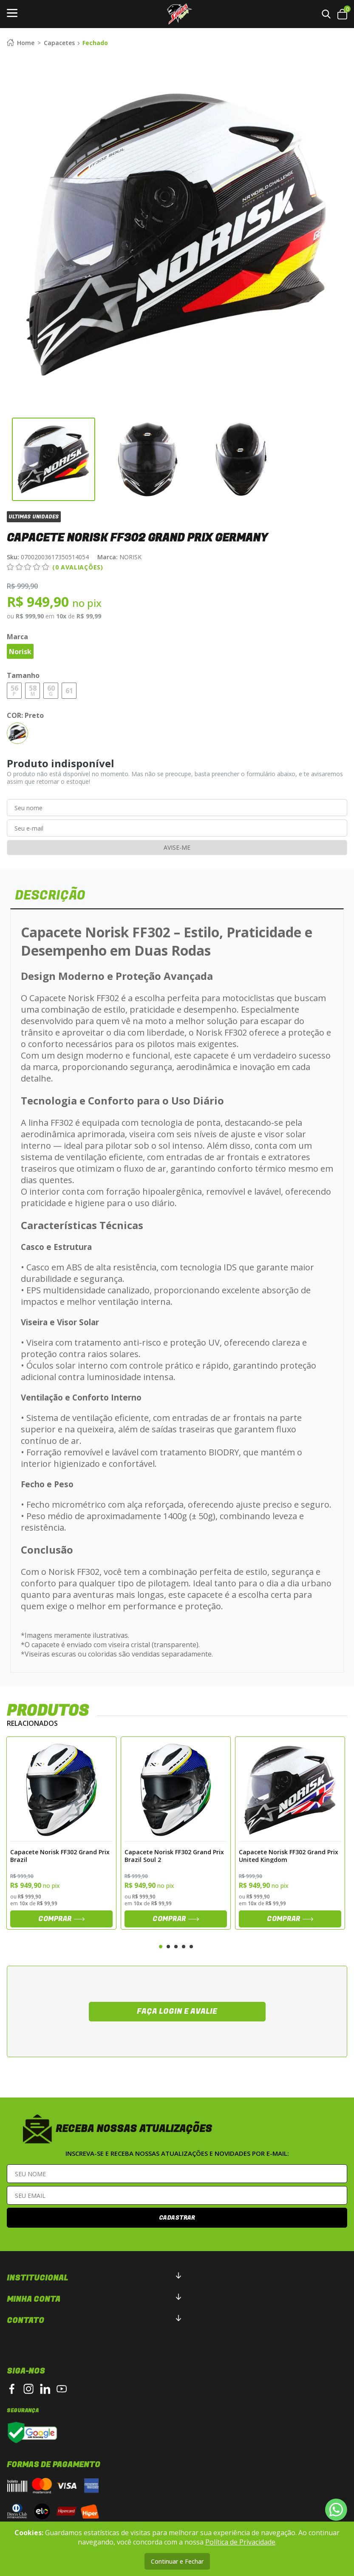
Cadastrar (177, 2217)
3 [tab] (176, 1946)
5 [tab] (191, 1946)
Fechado (95, 43)
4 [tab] (183, 1946)
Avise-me (177, 847)
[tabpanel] (61, 1832)
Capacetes (59, 43)
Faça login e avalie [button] (177, 2011)
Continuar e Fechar (177, 2561)
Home (20, 43)
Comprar (61, 1918)
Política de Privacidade (240, 2542)
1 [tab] (160, 1946)
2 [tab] (168, 1946)
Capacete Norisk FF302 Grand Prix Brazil (60, 1855)
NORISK (119, 557)
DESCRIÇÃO (51, 895)
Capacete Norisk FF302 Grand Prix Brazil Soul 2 (174, 1855)
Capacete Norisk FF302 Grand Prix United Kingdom (288, 1855)
